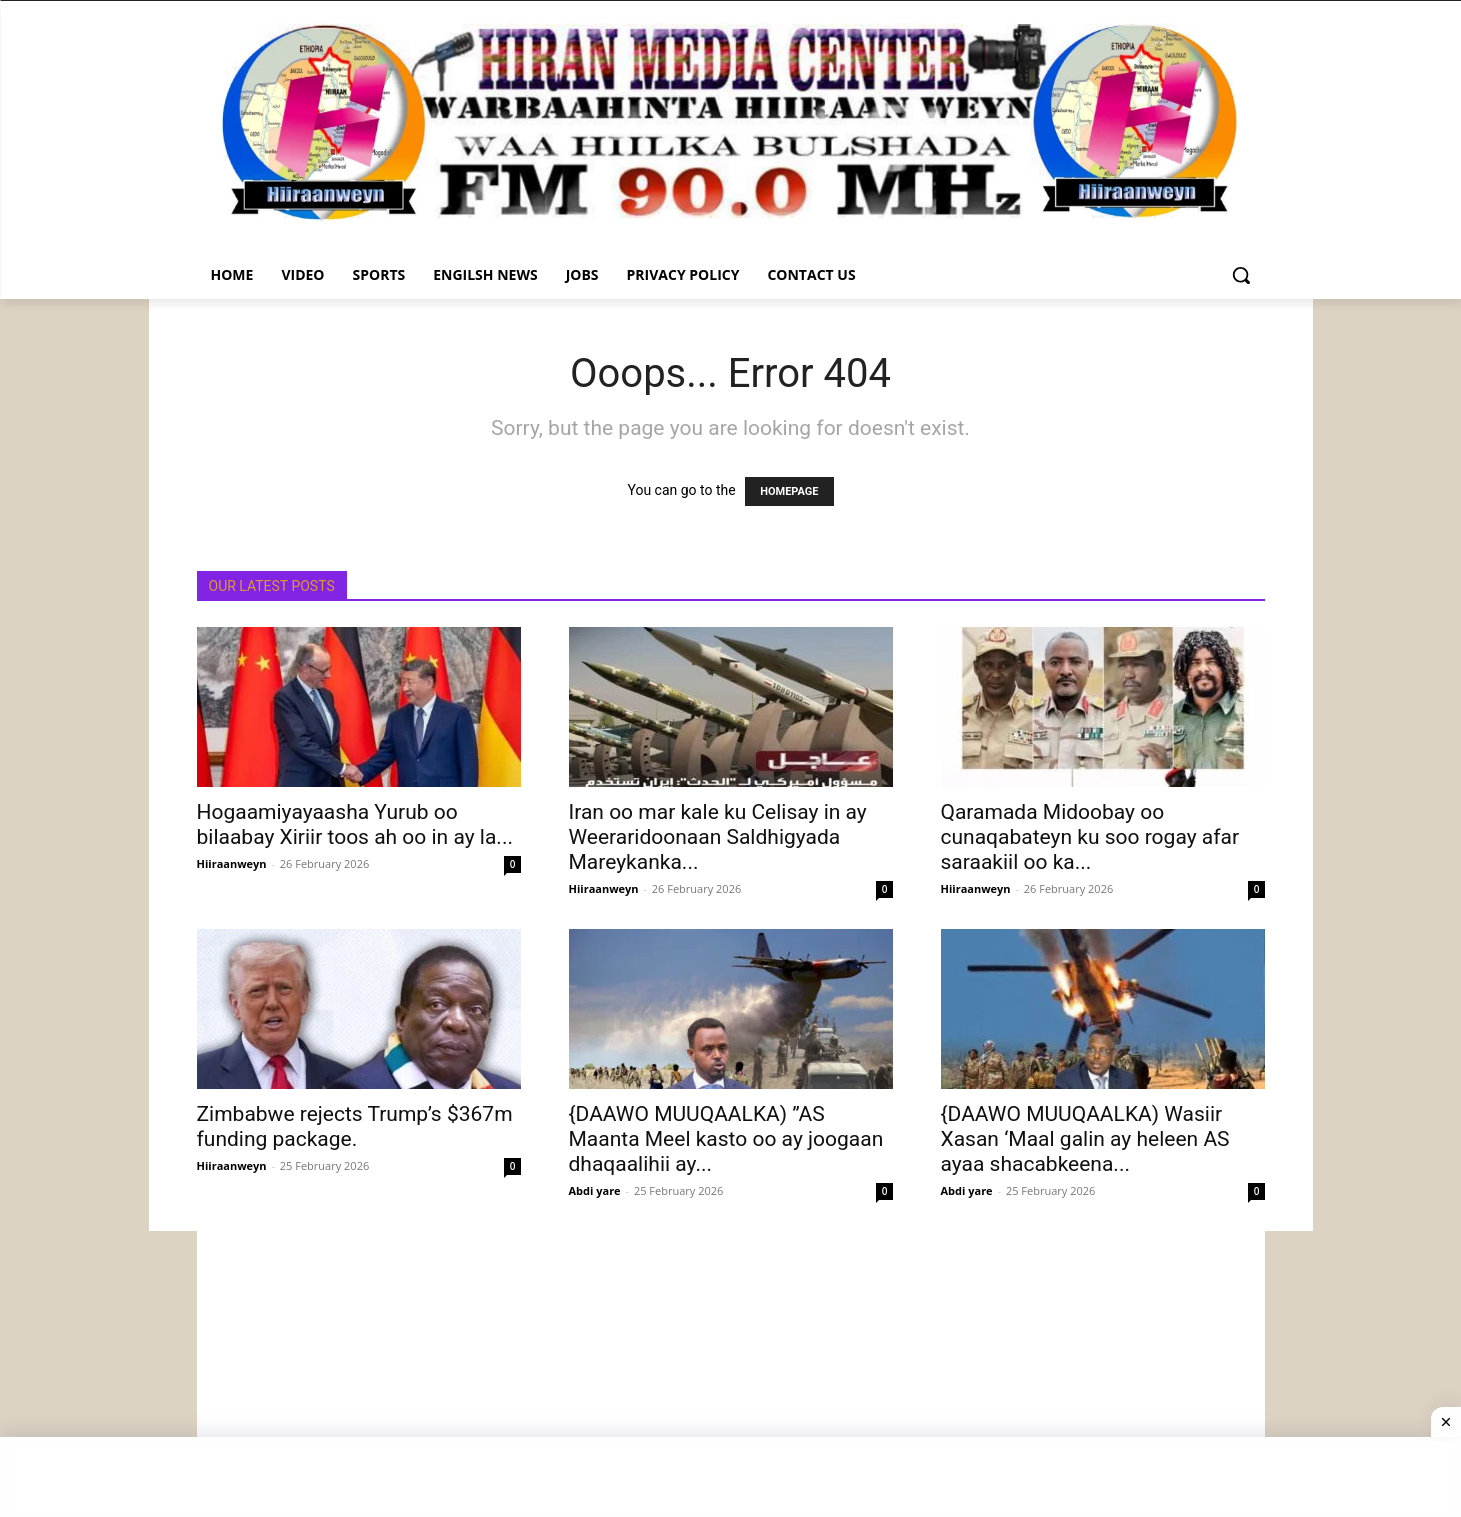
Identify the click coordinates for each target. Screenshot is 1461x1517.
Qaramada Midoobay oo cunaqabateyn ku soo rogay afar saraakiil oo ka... (1090, 837)
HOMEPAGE (789, 491)
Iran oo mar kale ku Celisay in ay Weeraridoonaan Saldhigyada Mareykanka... (718, 837)
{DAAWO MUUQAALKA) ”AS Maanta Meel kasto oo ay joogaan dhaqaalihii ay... (726, 1139)
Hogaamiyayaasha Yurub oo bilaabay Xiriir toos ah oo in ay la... (355, 824)
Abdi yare (595, 1190)
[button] (1241, 275)
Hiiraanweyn (232, 863)
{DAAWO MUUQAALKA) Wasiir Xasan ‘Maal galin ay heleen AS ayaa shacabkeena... (1085, 1139)
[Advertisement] (731, 1371)
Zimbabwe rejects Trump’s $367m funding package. (355, 1126)
